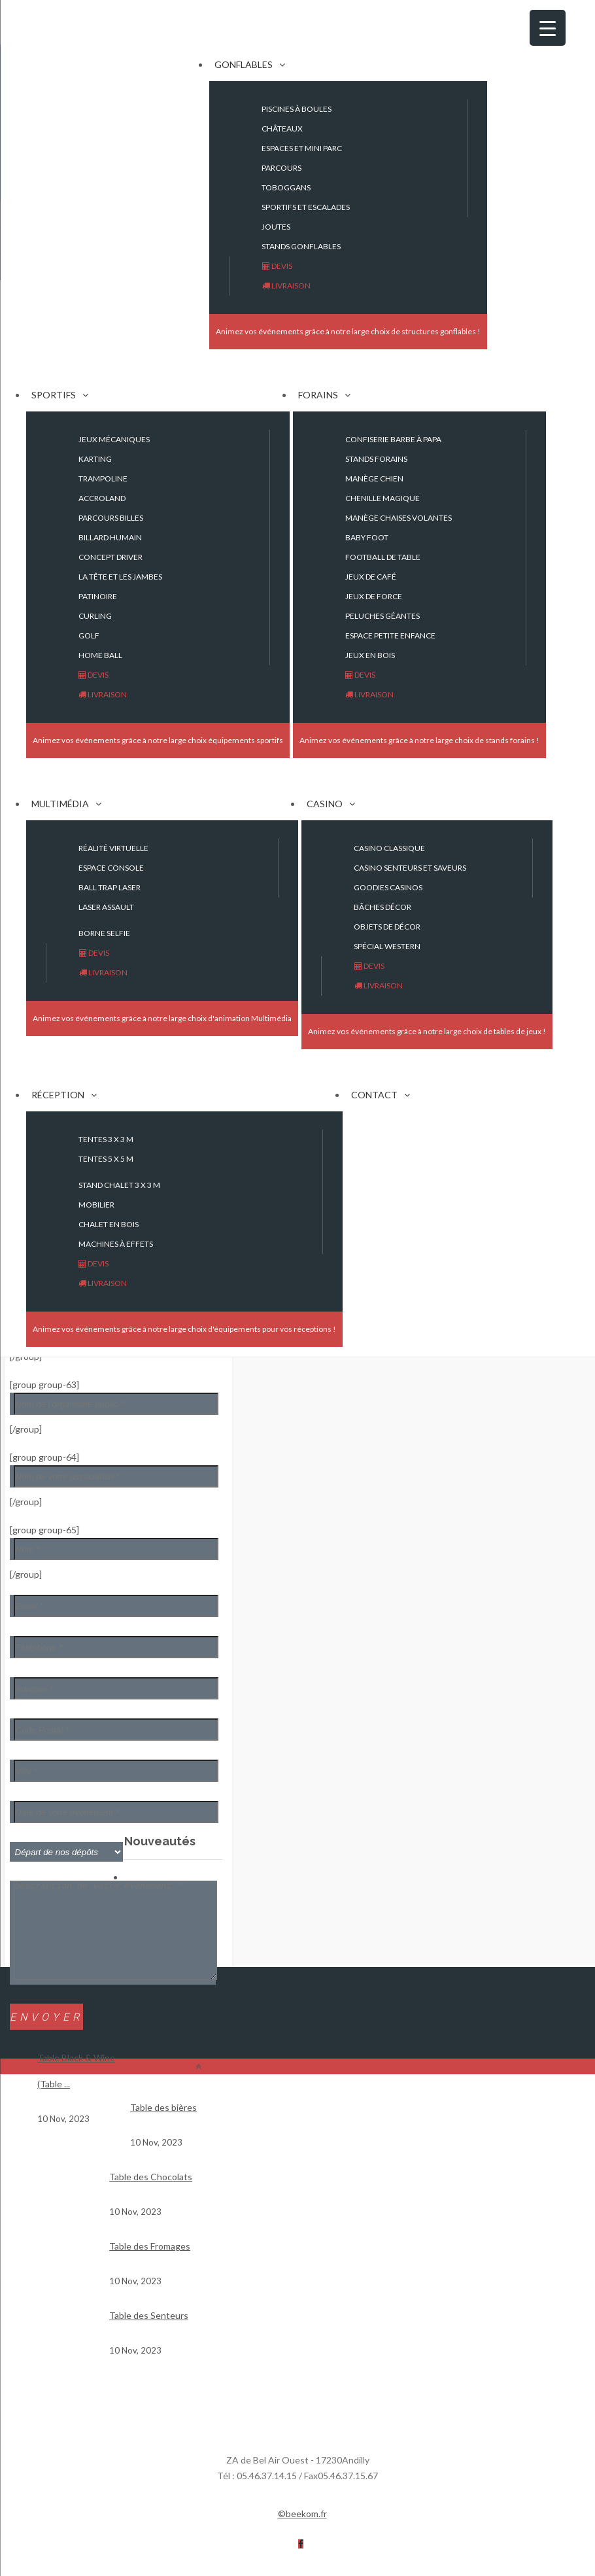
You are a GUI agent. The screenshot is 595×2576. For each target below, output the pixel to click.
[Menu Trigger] (548, 28)
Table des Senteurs (148, 2335)
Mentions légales (369, 2533)
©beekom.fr (302, 2533)
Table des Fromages (149, 2265)
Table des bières (163, 2126)
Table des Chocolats (150, 2196)
